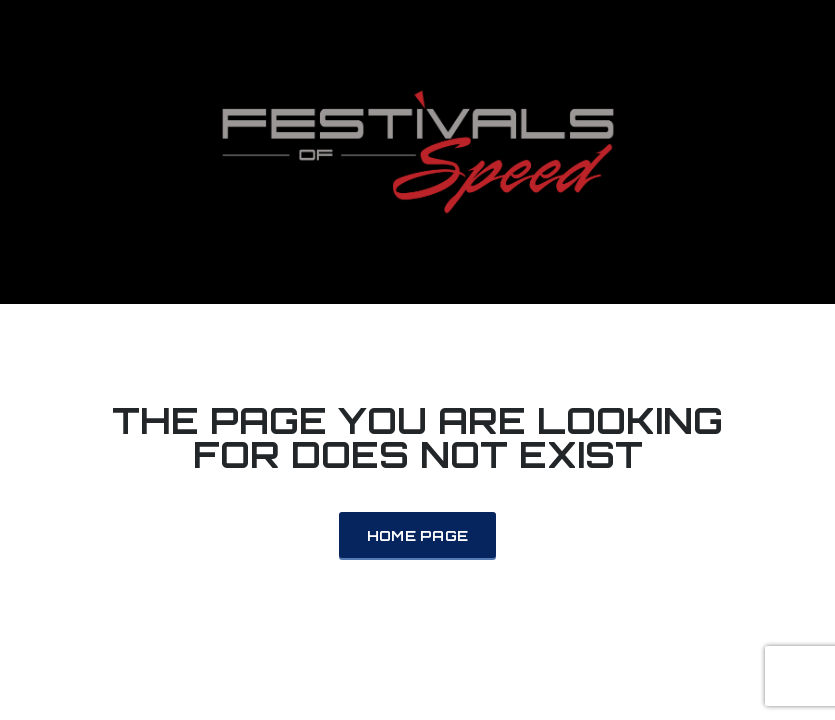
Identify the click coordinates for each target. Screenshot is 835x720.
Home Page (418, 535)
